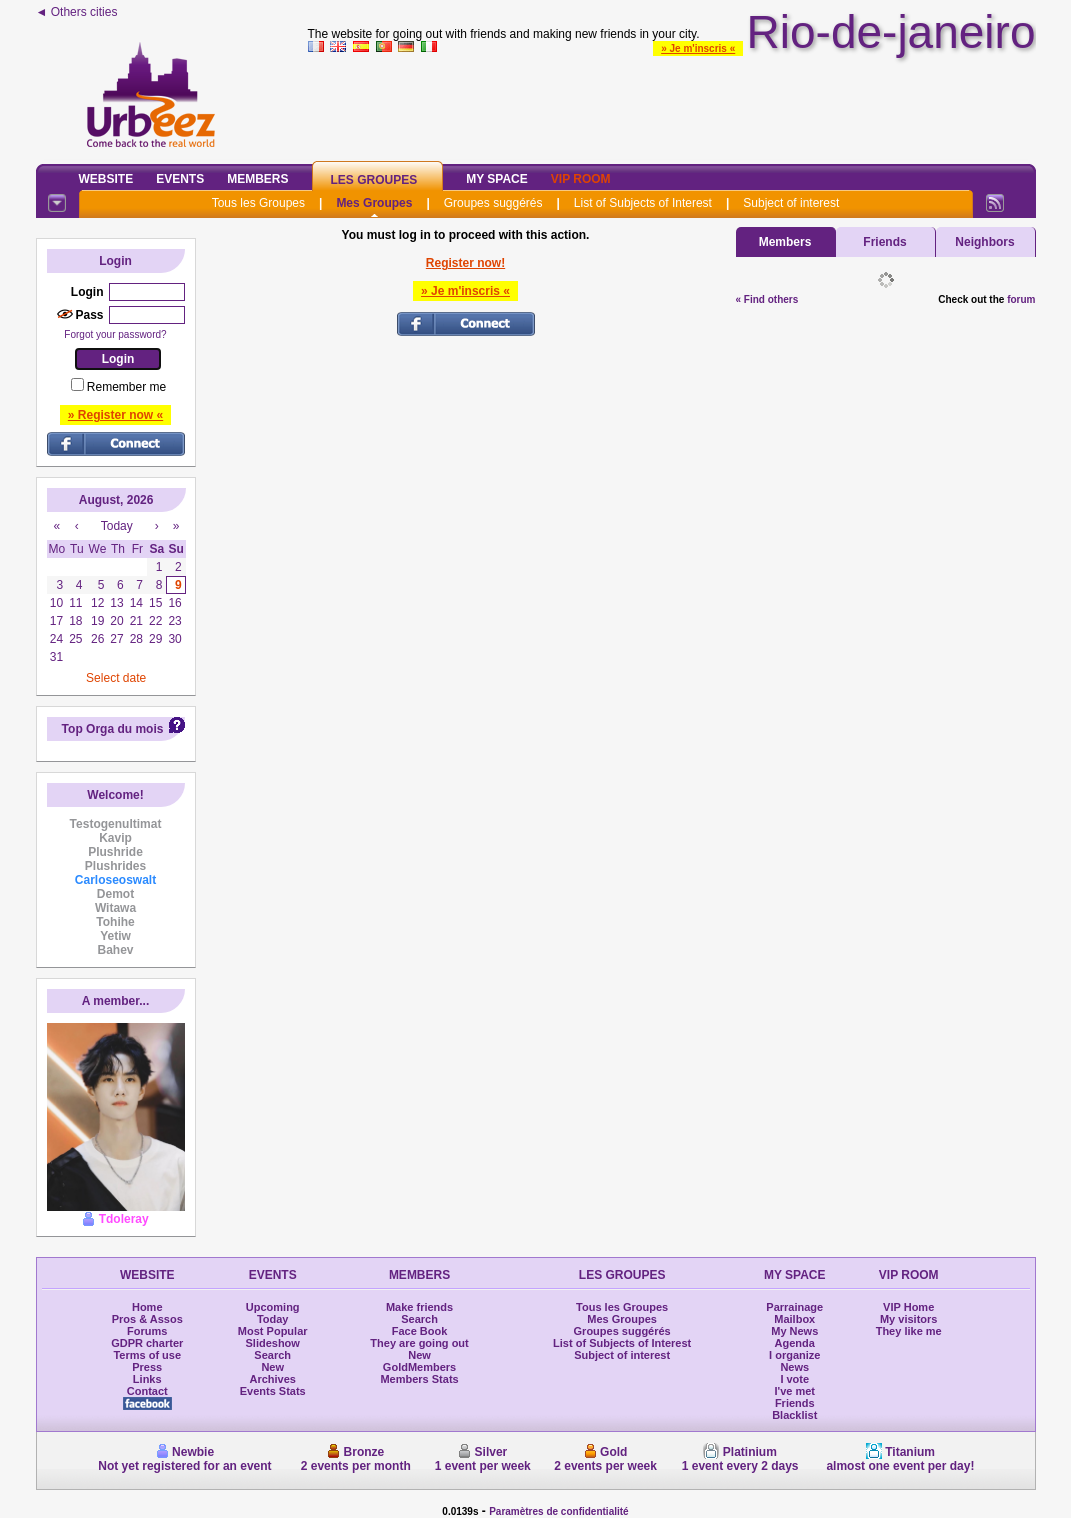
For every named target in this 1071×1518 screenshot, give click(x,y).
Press (147, 1367)
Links (147, 1379)
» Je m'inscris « (698, 48)
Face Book (420, 1331)
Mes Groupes (374, 203)
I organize (794, 1355)
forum (1021, 299)
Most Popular (273, 1331)
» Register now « (115, 415)
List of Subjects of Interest (643, 203)
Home (147, 1307)
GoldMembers (419, 1367)
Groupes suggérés (493, 203)
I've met (794, 1391)
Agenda (795, 1343)
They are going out (419, 1343)
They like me (909, 1331)
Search (272, 1355)
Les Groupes (374, 180)
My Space (497, 179)
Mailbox (794, 1319)
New (272, 1367)
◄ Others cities (77, 12)
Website (106, 179)
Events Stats (273, 1391)
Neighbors (984, 242)
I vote (794, 1379)
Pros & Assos (147, 1319)
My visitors (908, 1319)
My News (794, 1331)
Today (273, 1319)
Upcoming (273, 1307)
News (794, 1367)
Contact (147, 1391)
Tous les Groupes (258, 203)
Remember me (126, 387)
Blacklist (794, 1415)
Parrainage (794, 1307)
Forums (147, 1331)
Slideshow (272, 1343)
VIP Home (908, 1307)
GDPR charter (147, 1343)
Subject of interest (791, 203)
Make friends (419, 1307)
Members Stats (419, 1379)
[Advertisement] (672, 104)
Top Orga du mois (113, 729)
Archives (272, 1379)
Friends (884, 242)
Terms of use (147, 1355)
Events (180, 179)
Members (257, 179)
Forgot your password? (115, 334)
